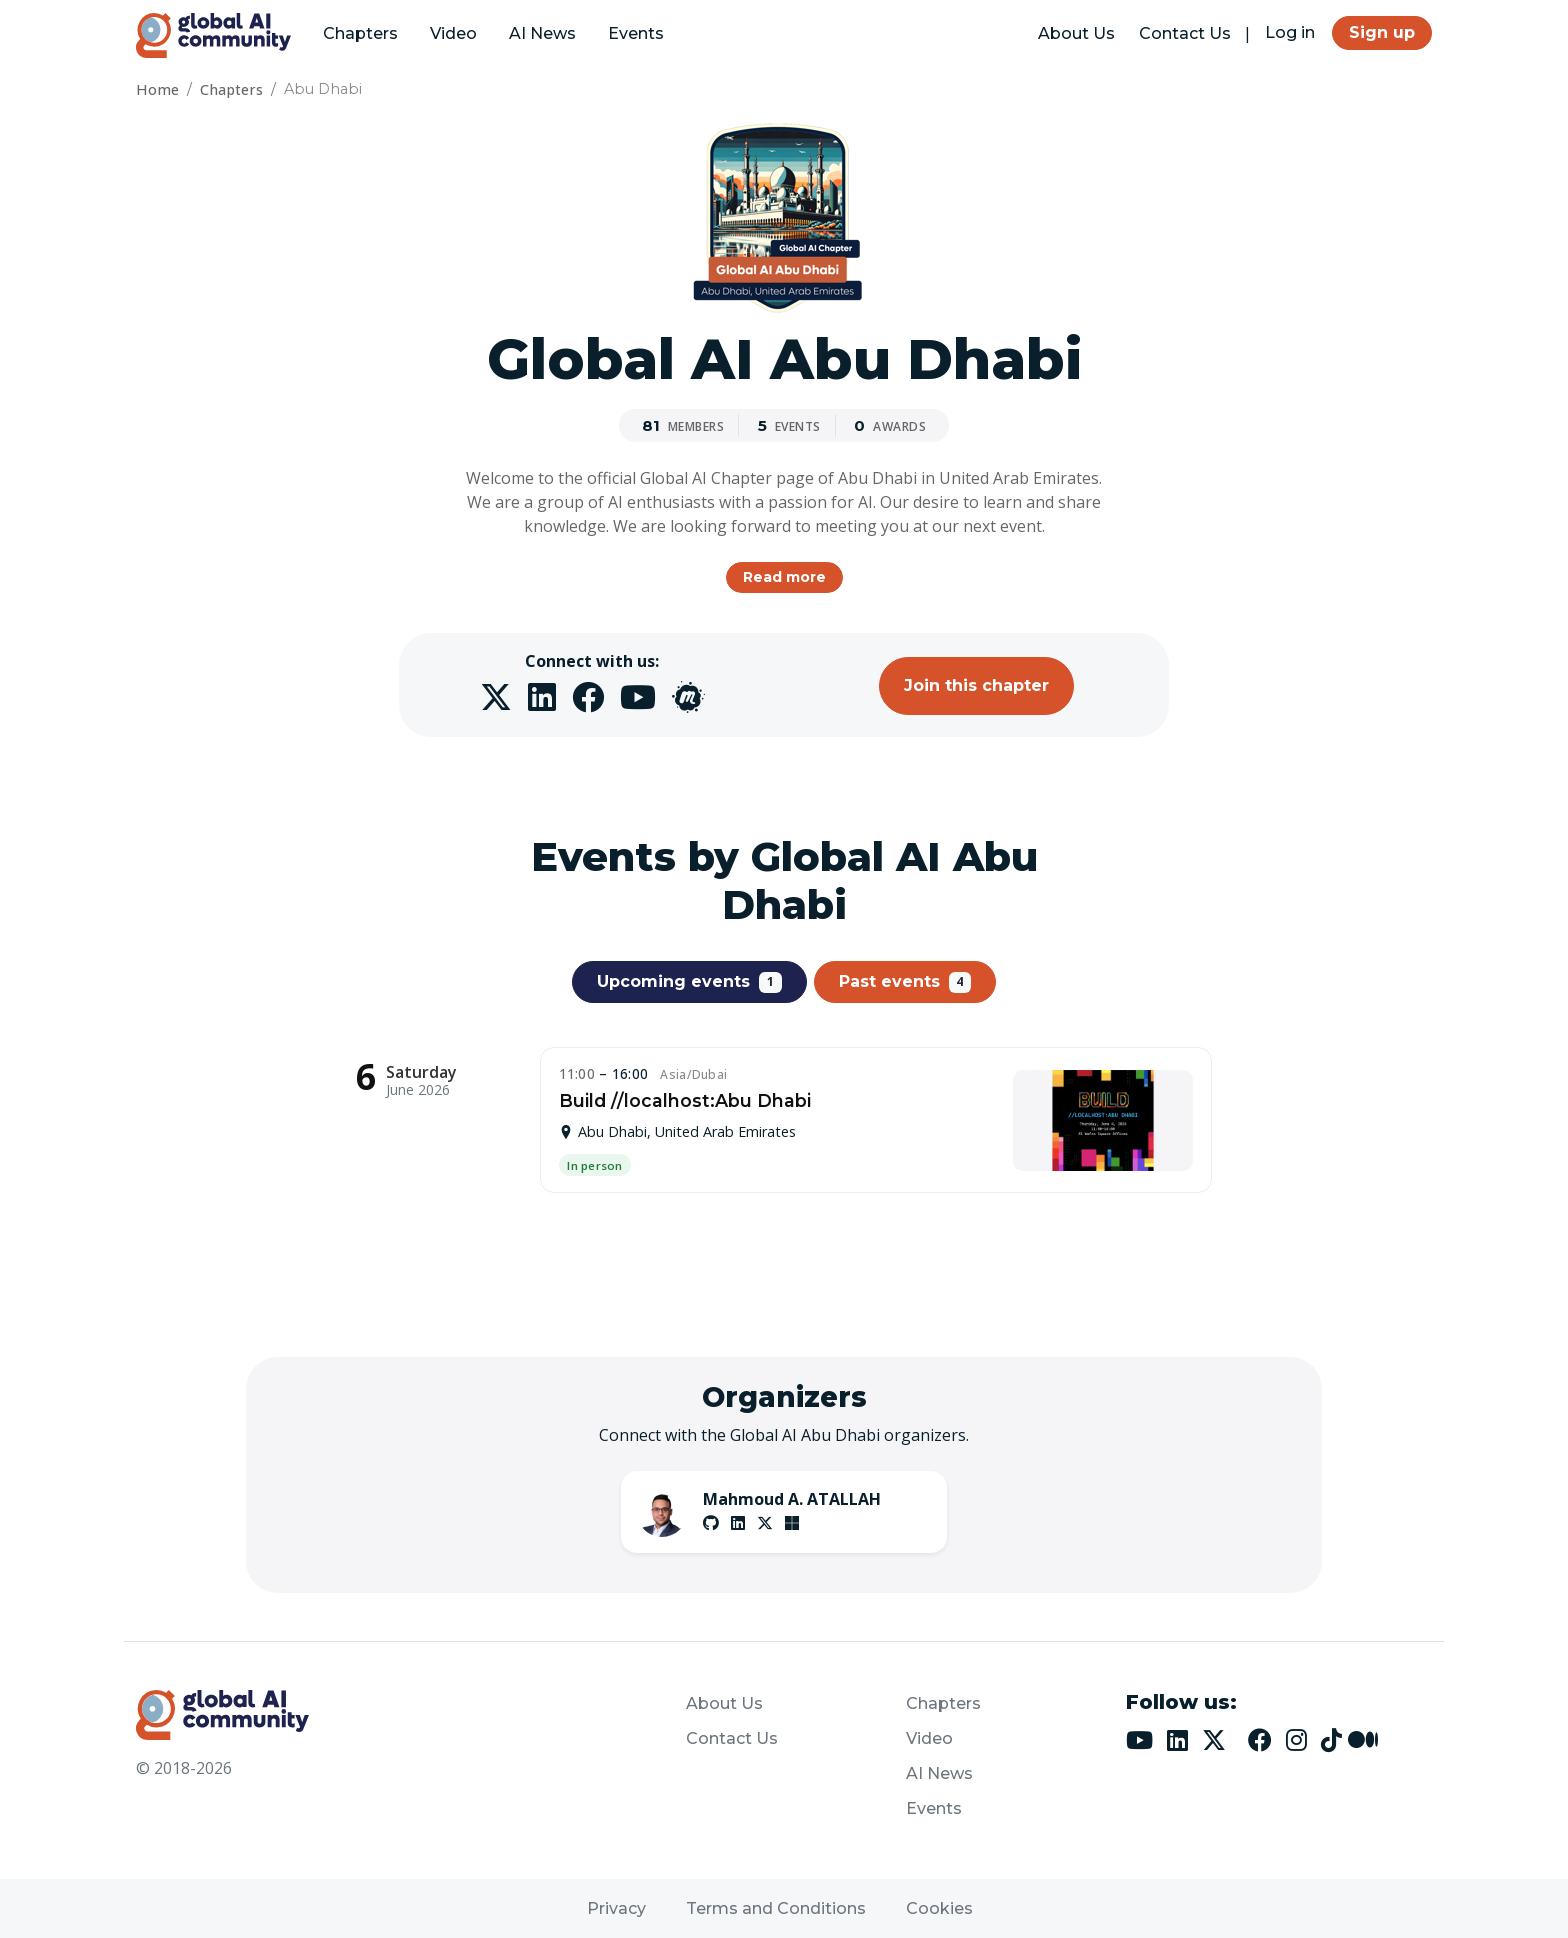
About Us (1076, 33)
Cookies (939, 1908)
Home (157, 89)
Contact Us (1185, 33)
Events (636, 33)
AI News (542, 33)
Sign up (1382, 32)
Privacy (616, 1908)
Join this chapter (976, 685)
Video (453, 33)
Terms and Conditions (776, 1908)
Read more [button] (784, 577)
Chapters (360, 33)
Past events (905, 982)
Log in (1290, 32)
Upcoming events (689, 982)
